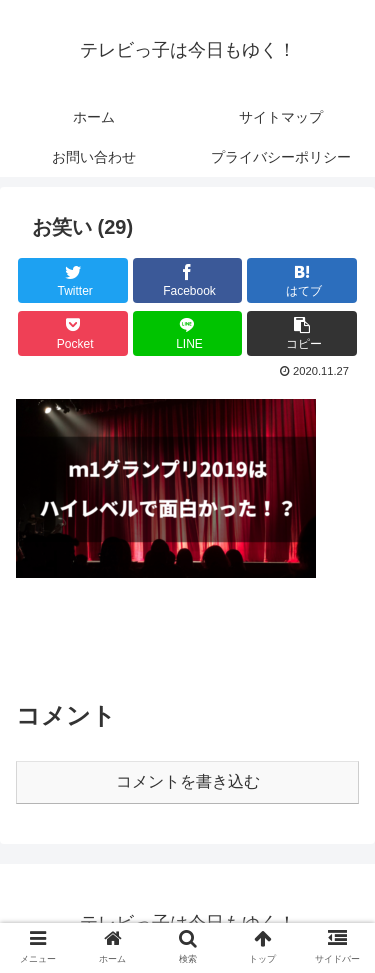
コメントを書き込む (188, 781)
